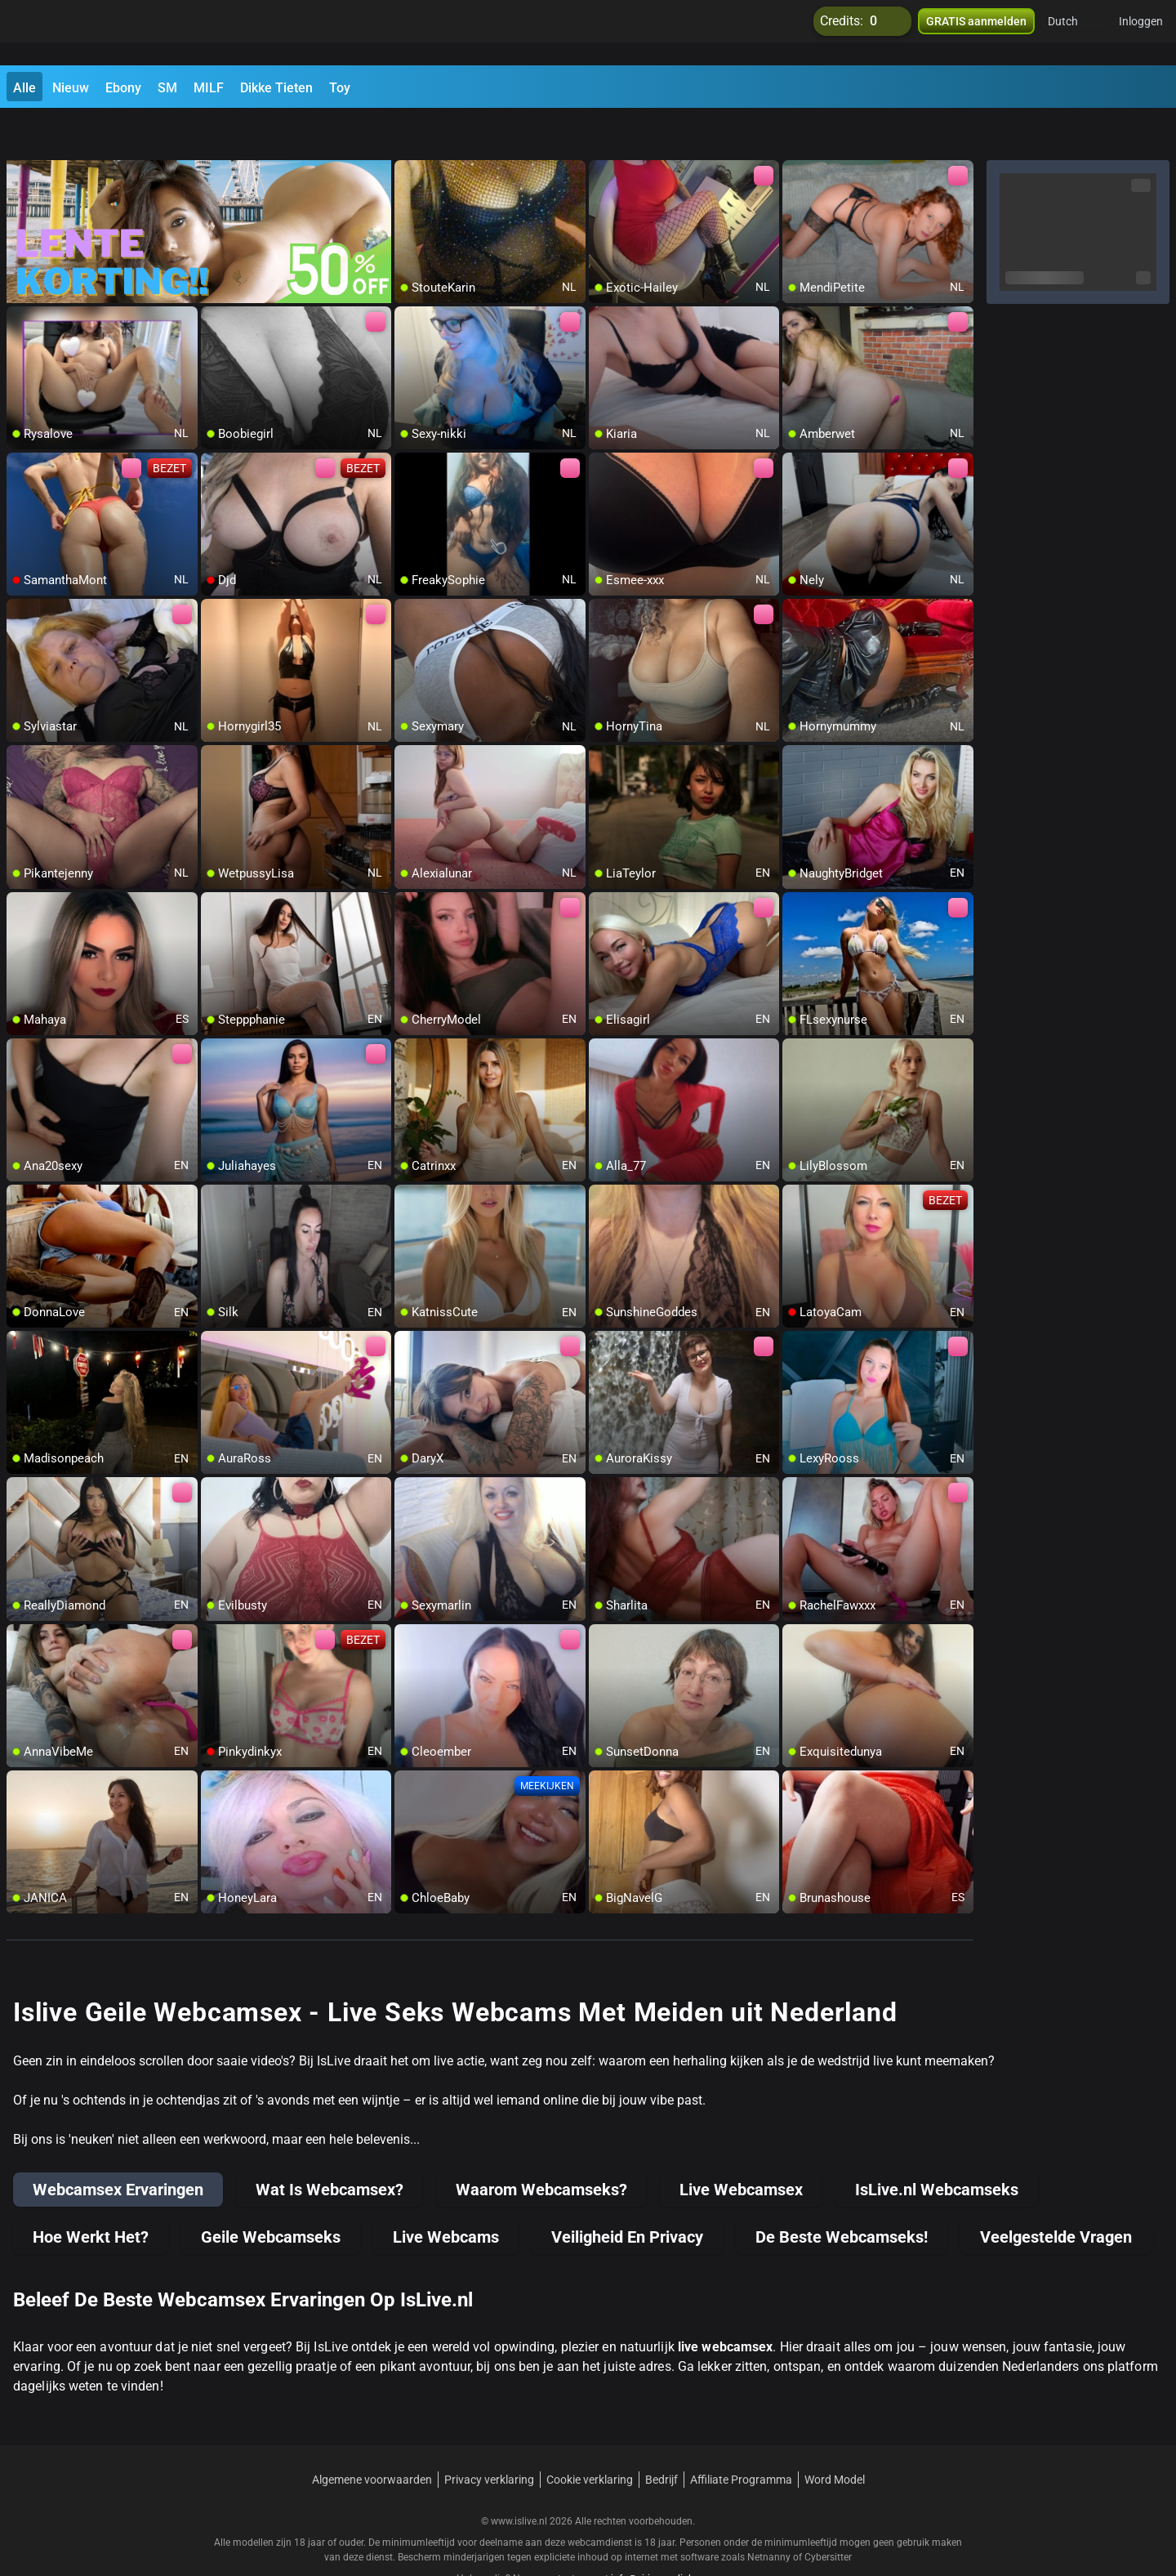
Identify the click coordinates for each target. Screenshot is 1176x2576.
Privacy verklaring (489, 2437)
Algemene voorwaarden (372, 2437)
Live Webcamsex (741, 2147)
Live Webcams (446, 2194)
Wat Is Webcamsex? (329, 2147)
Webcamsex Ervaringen (118, 2147)
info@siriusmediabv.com (665, 2536)
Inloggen (1141, 32)
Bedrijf (661, 2437)
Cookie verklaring (589, 2437)
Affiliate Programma (741, 2437)
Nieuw (70, 88)
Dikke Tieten (276, 88)
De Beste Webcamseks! (841, 2194)
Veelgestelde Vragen (1056, 2194)
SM (167, 88)
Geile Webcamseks (271, 2194)
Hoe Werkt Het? (91, 2194)
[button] (1073, 32)
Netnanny (770, 2514)
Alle (24, 88)
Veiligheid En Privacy (627, 2194)
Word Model (834, 2437)
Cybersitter (828, 2514)
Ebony (123, 88)
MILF (209, 88)
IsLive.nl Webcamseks (936, 2147)
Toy (339, 88)
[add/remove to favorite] (407, 130)
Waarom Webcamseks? (541, 2147)
